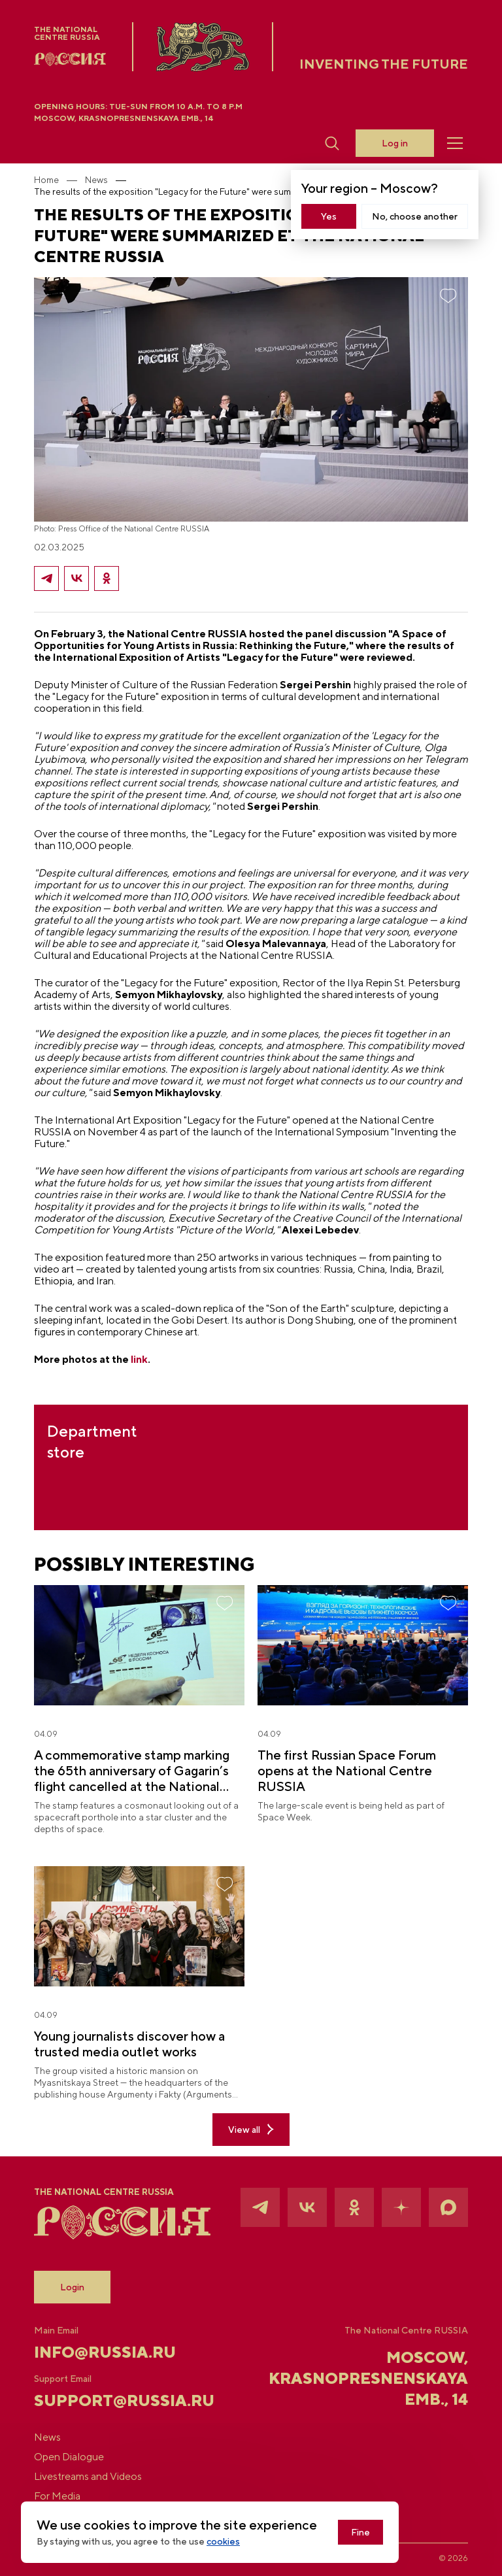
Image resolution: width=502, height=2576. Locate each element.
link (139, 1359)
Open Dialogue (69, 2457)
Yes (329, 216)
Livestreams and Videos (88, 2477)
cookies (223, 2541)
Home (46, 180)
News (96, 180)
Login (72, 2287)
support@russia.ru (106, 2400)
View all (250, 2129)
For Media (57, 2496)
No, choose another (415, 216)
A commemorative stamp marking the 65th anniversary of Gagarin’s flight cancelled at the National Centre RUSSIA (131, 1770)
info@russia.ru (105, 2352)
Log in (395, 143)
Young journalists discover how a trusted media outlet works (129, 2043)
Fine (360, 2532)
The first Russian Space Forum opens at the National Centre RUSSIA (347, 1770)
